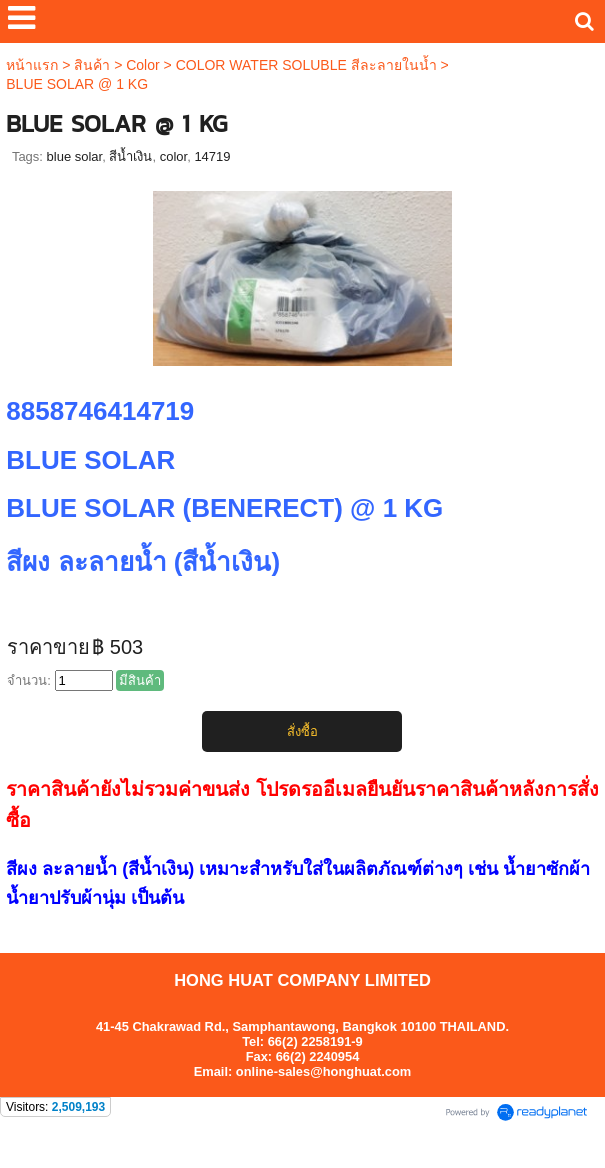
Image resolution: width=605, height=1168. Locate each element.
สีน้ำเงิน (130, 156)
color (173, 156)
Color (142, 65)
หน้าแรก (32, 65)
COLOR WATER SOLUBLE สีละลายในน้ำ (306, 65)
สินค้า (92, 65)
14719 (212, 156)
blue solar (75, 156)
